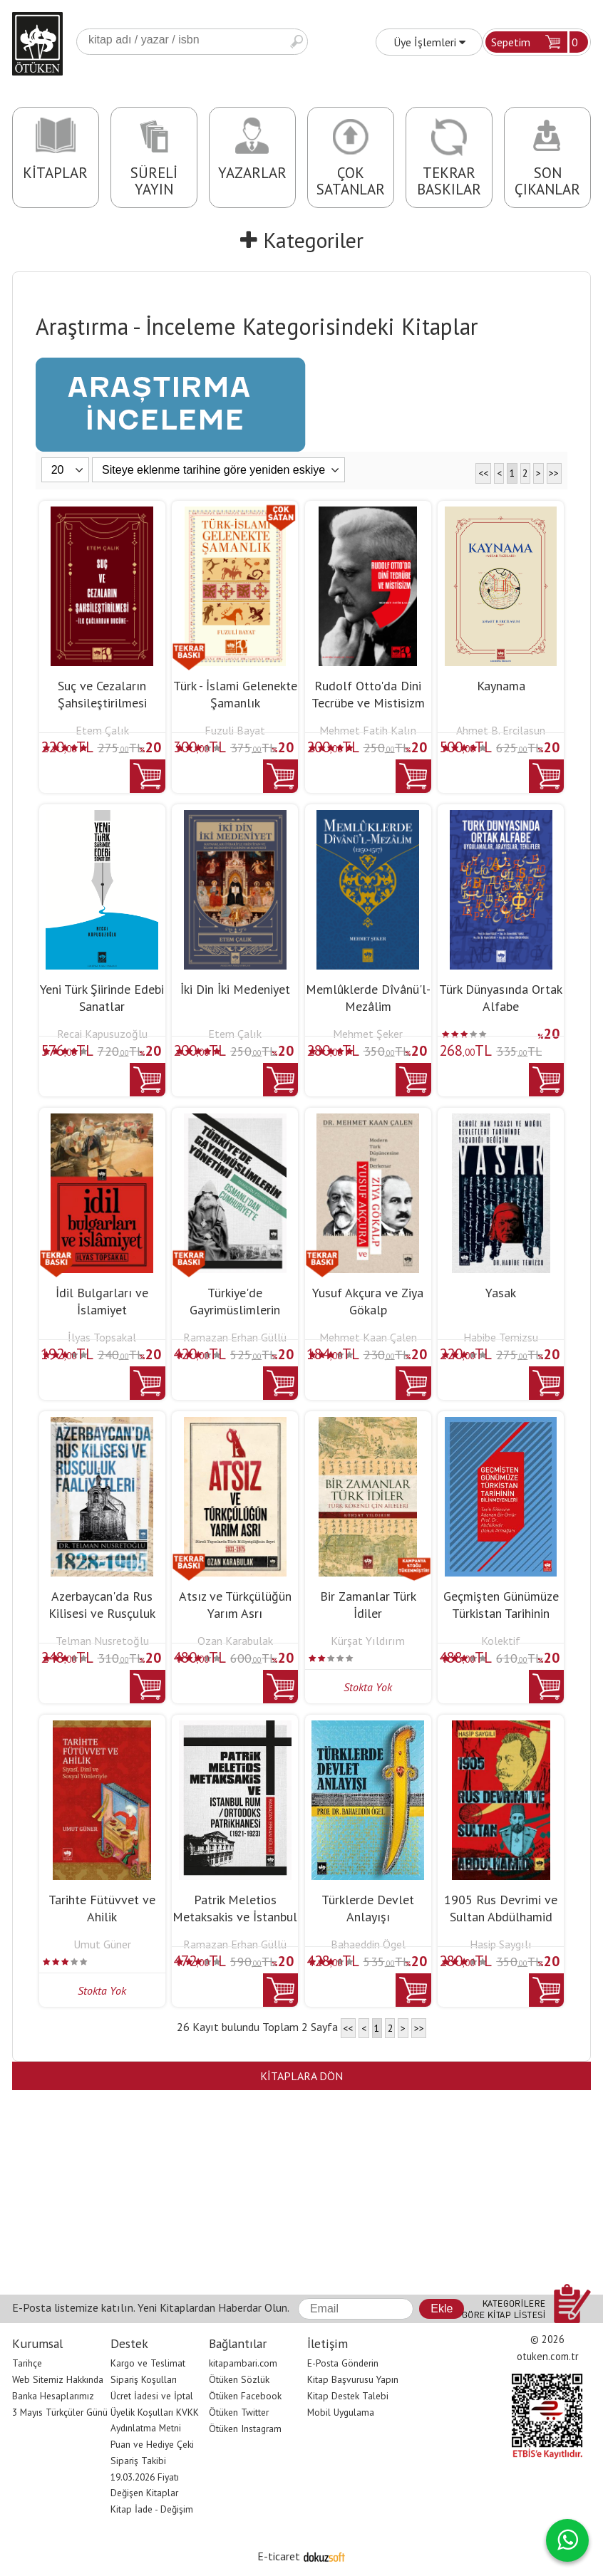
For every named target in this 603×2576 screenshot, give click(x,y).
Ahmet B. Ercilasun (500, 730)
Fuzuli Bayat (235, 730)
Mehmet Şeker (368, 1034)
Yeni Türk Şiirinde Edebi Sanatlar (102, 997)
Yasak (500, 1292)
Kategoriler (302, 240)
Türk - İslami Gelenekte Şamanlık (235, 694)
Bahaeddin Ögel (368, 1944)
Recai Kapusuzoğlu (102, 1034)
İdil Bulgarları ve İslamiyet (102, 1301)
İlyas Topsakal (102, 1337)
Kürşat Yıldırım (368, 1641)
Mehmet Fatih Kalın (367, 730)
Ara (296, 41)
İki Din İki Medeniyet (235, 989)
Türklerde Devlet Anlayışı (367, 1908)
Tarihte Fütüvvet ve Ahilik (101, 1908)
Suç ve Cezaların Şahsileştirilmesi (102, 694)
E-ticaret (278, 2556)
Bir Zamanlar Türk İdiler (368, 1604)
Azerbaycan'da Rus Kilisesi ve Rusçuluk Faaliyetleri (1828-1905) (101, 1622)
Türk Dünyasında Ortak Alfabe (500, 997)
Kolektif (500, 1641)
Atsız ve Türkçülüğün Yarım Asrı (235, 1604)
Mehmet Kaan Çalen (368, 1337)
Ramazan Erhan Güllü (235, 1337)
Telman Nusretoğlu (102, 1641)
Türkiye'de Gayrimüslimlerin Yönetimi (235, 1309)
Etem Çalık (102, 730)
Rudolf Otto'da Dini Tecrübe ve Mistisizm (368, 694)
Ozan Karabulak (235, 1641)
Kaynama (501, 685)
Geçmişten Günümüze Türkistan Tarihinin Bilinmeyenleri (501, 1613)
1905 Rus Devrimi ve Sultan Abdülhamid (500, 1908)
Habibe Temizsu (500, 1337)
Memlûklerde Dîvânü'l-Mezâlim (368, 997)
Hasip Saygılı (501, 1944)
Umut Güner (102, 1944)
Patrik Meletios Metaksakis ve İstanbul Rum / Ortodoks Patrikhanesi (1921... (234, 1925)
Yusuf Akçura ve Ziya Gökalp (367, 1301)
